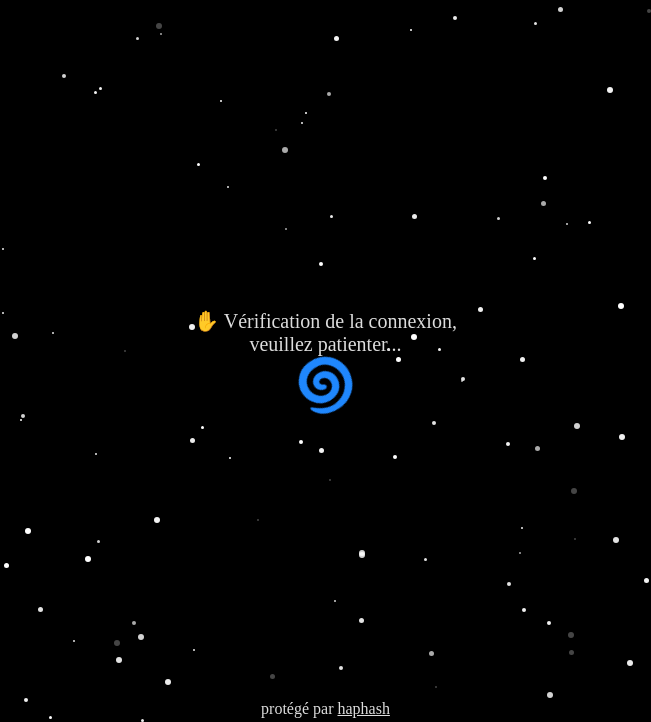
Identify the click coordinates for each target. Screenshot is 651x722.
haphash (363, 708)
